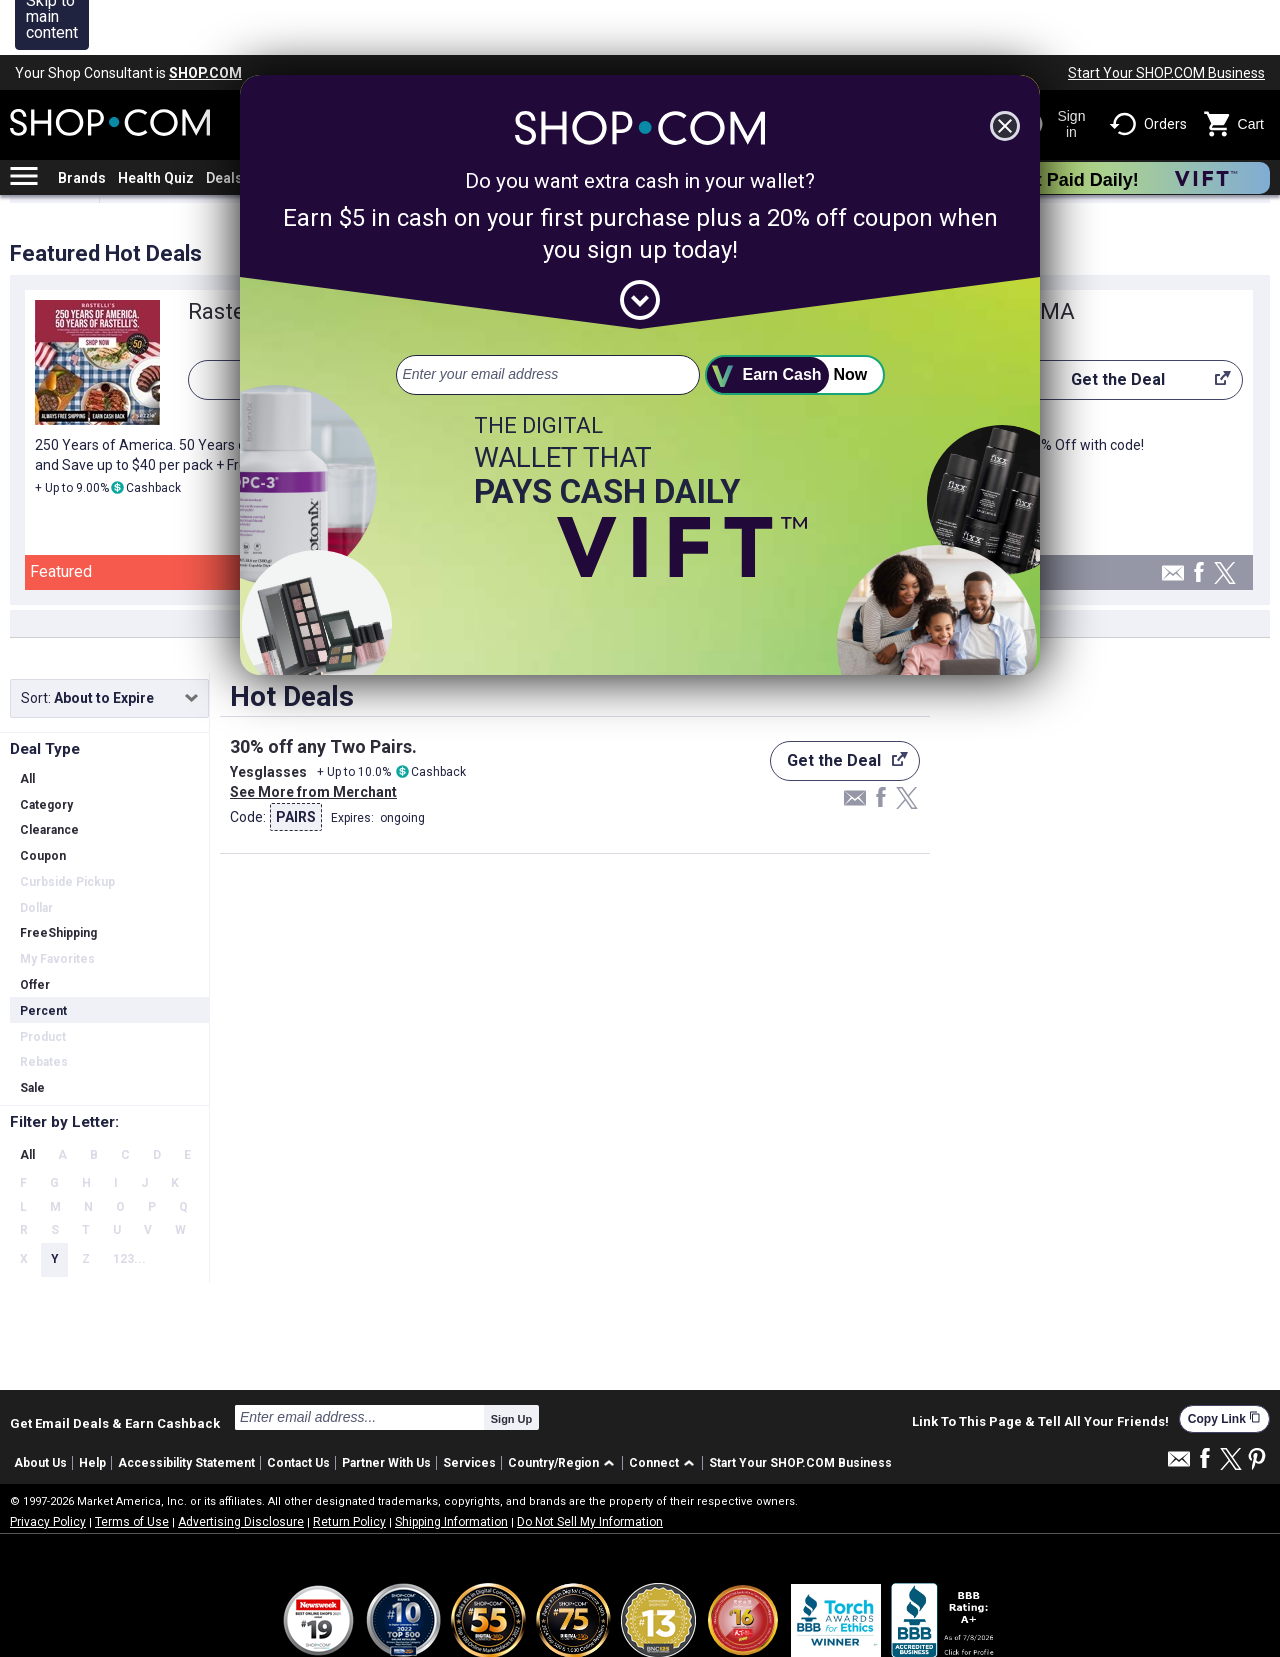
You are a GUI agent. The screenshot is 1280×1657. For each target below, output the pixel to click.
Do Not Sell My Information (590, 1467)
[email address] (548, 320)
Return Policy (349, 1467)
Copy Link (1224, 1363)
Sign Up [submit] (512, 1364)
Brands (82, 123)
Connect (654, 1408)
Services (469, 1408)
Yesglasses (268, 717)
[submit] (795, 320)
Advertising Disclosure (241, 1467)
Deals (224, 123)
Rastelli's (232, 256)
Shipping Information (451, 1467)
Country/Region (553, 1408)
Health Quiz (156, 123)
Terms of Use (132, 1467)
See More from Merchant (313, 737)
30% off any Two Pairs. (323, 691)
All (27, 1100)
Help (92, 1408)
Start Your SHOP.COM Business (1166, 18)
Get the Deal (1122, 330)
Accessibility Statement (186, 1408)
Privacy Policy (48, 1467)
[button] (564, 1408)
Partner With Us (386, 1408)
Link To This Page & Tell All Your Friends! (1040, 1367)
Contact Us (298, 1408)
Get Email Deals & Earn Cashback (115, 1368)
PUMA (1044, 256)
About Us (40, 1408)
